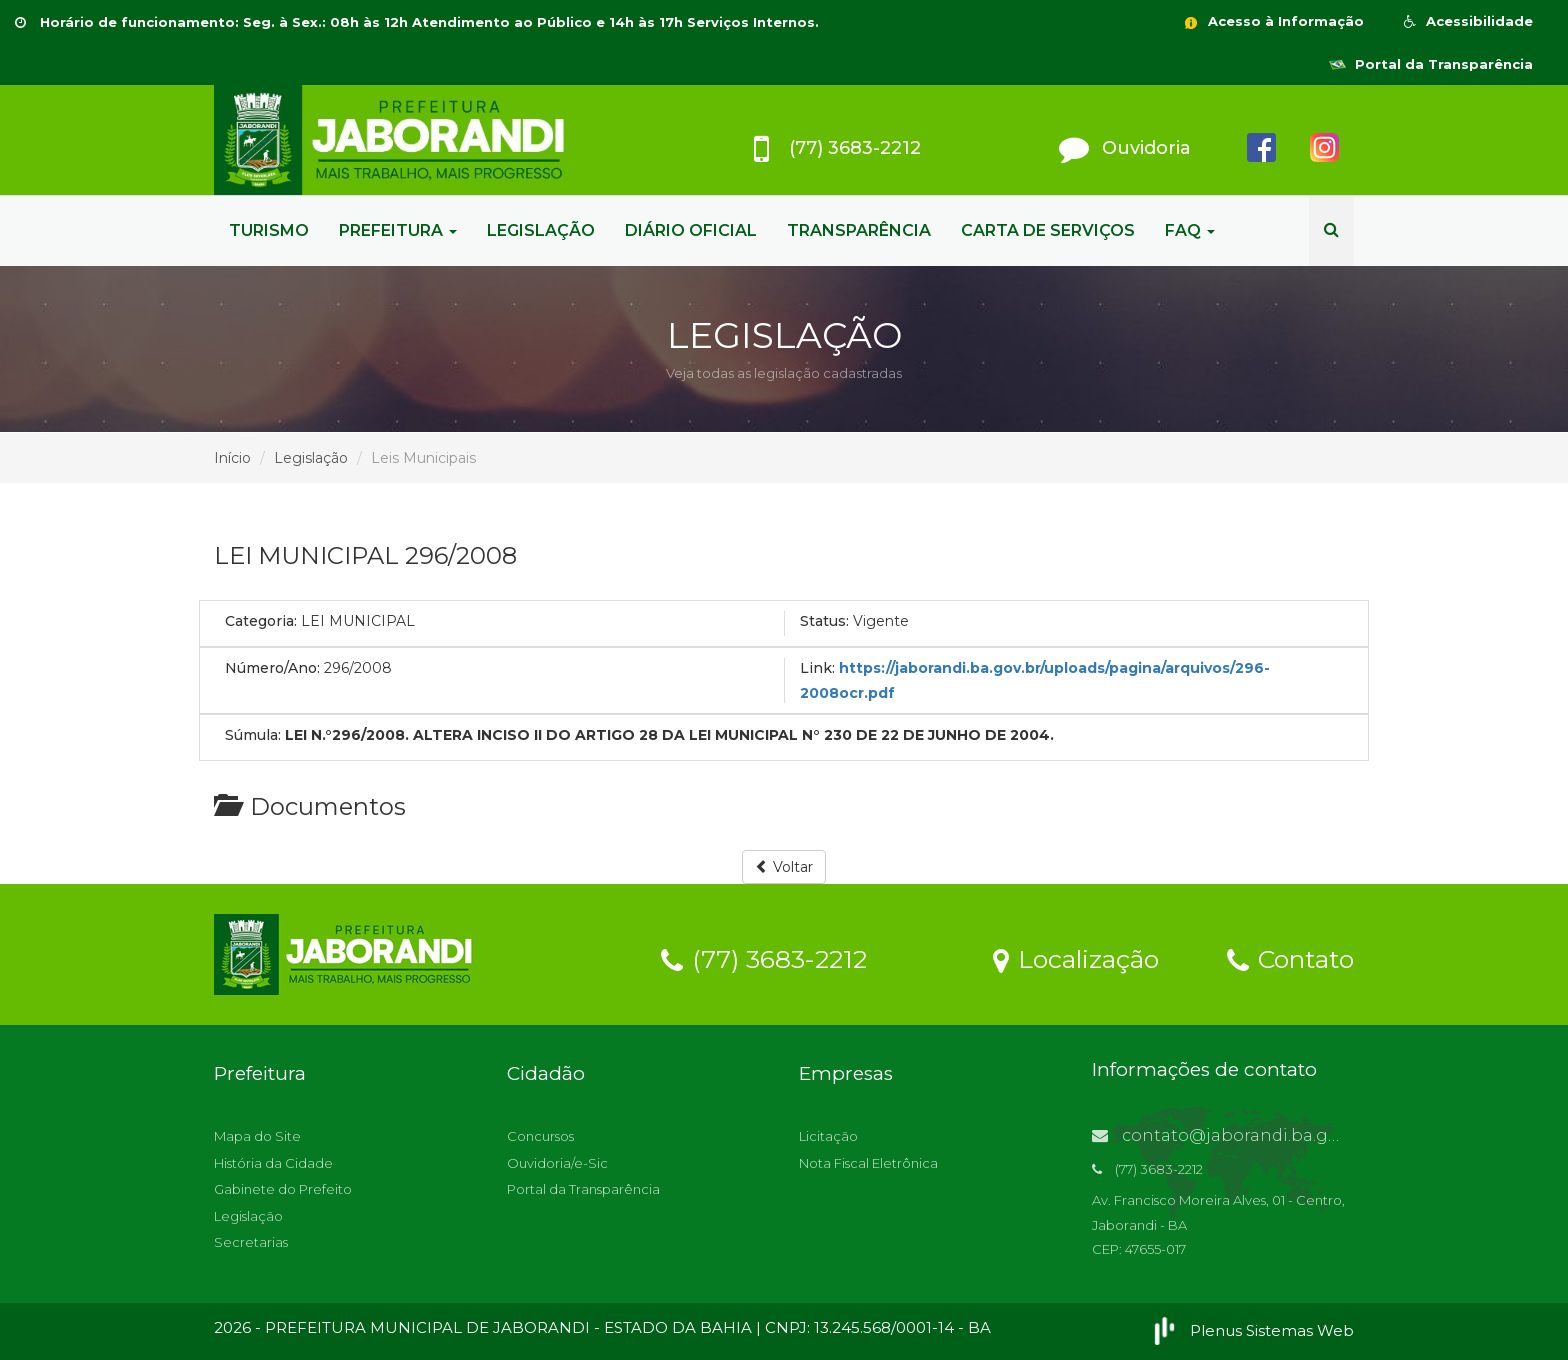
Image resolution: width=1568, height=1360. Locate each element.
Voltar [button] (784, 867)
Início (232, 458)
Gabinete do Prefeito (283, 1189)
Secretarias (251, 1242)
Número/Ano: (272, 668)
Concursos (540, 1136)
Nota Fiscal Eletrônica (868, 1163)
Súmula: (253, 735)
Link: (817, 668)
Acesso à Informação (1273, 21)
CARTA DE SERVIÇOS (1048, 230)
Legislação (311, 458)
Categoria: (261, 621)
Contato (1290, 958)
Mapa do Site (257, 1136)
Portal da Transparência (1431, 64)
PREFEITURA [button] (398, 230)
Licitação (828, 1136)
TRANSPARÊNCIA (859, 230)
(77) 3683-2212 (764, 958)
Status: (824, 621)
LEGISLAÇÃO (541, 230)
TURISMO (269, 230)
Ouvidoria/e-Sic (557, 1163)
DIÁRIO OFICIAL (691, 230)
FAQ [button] (1190, 230)
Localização (1076, 958)
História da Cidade (273, 1163)
